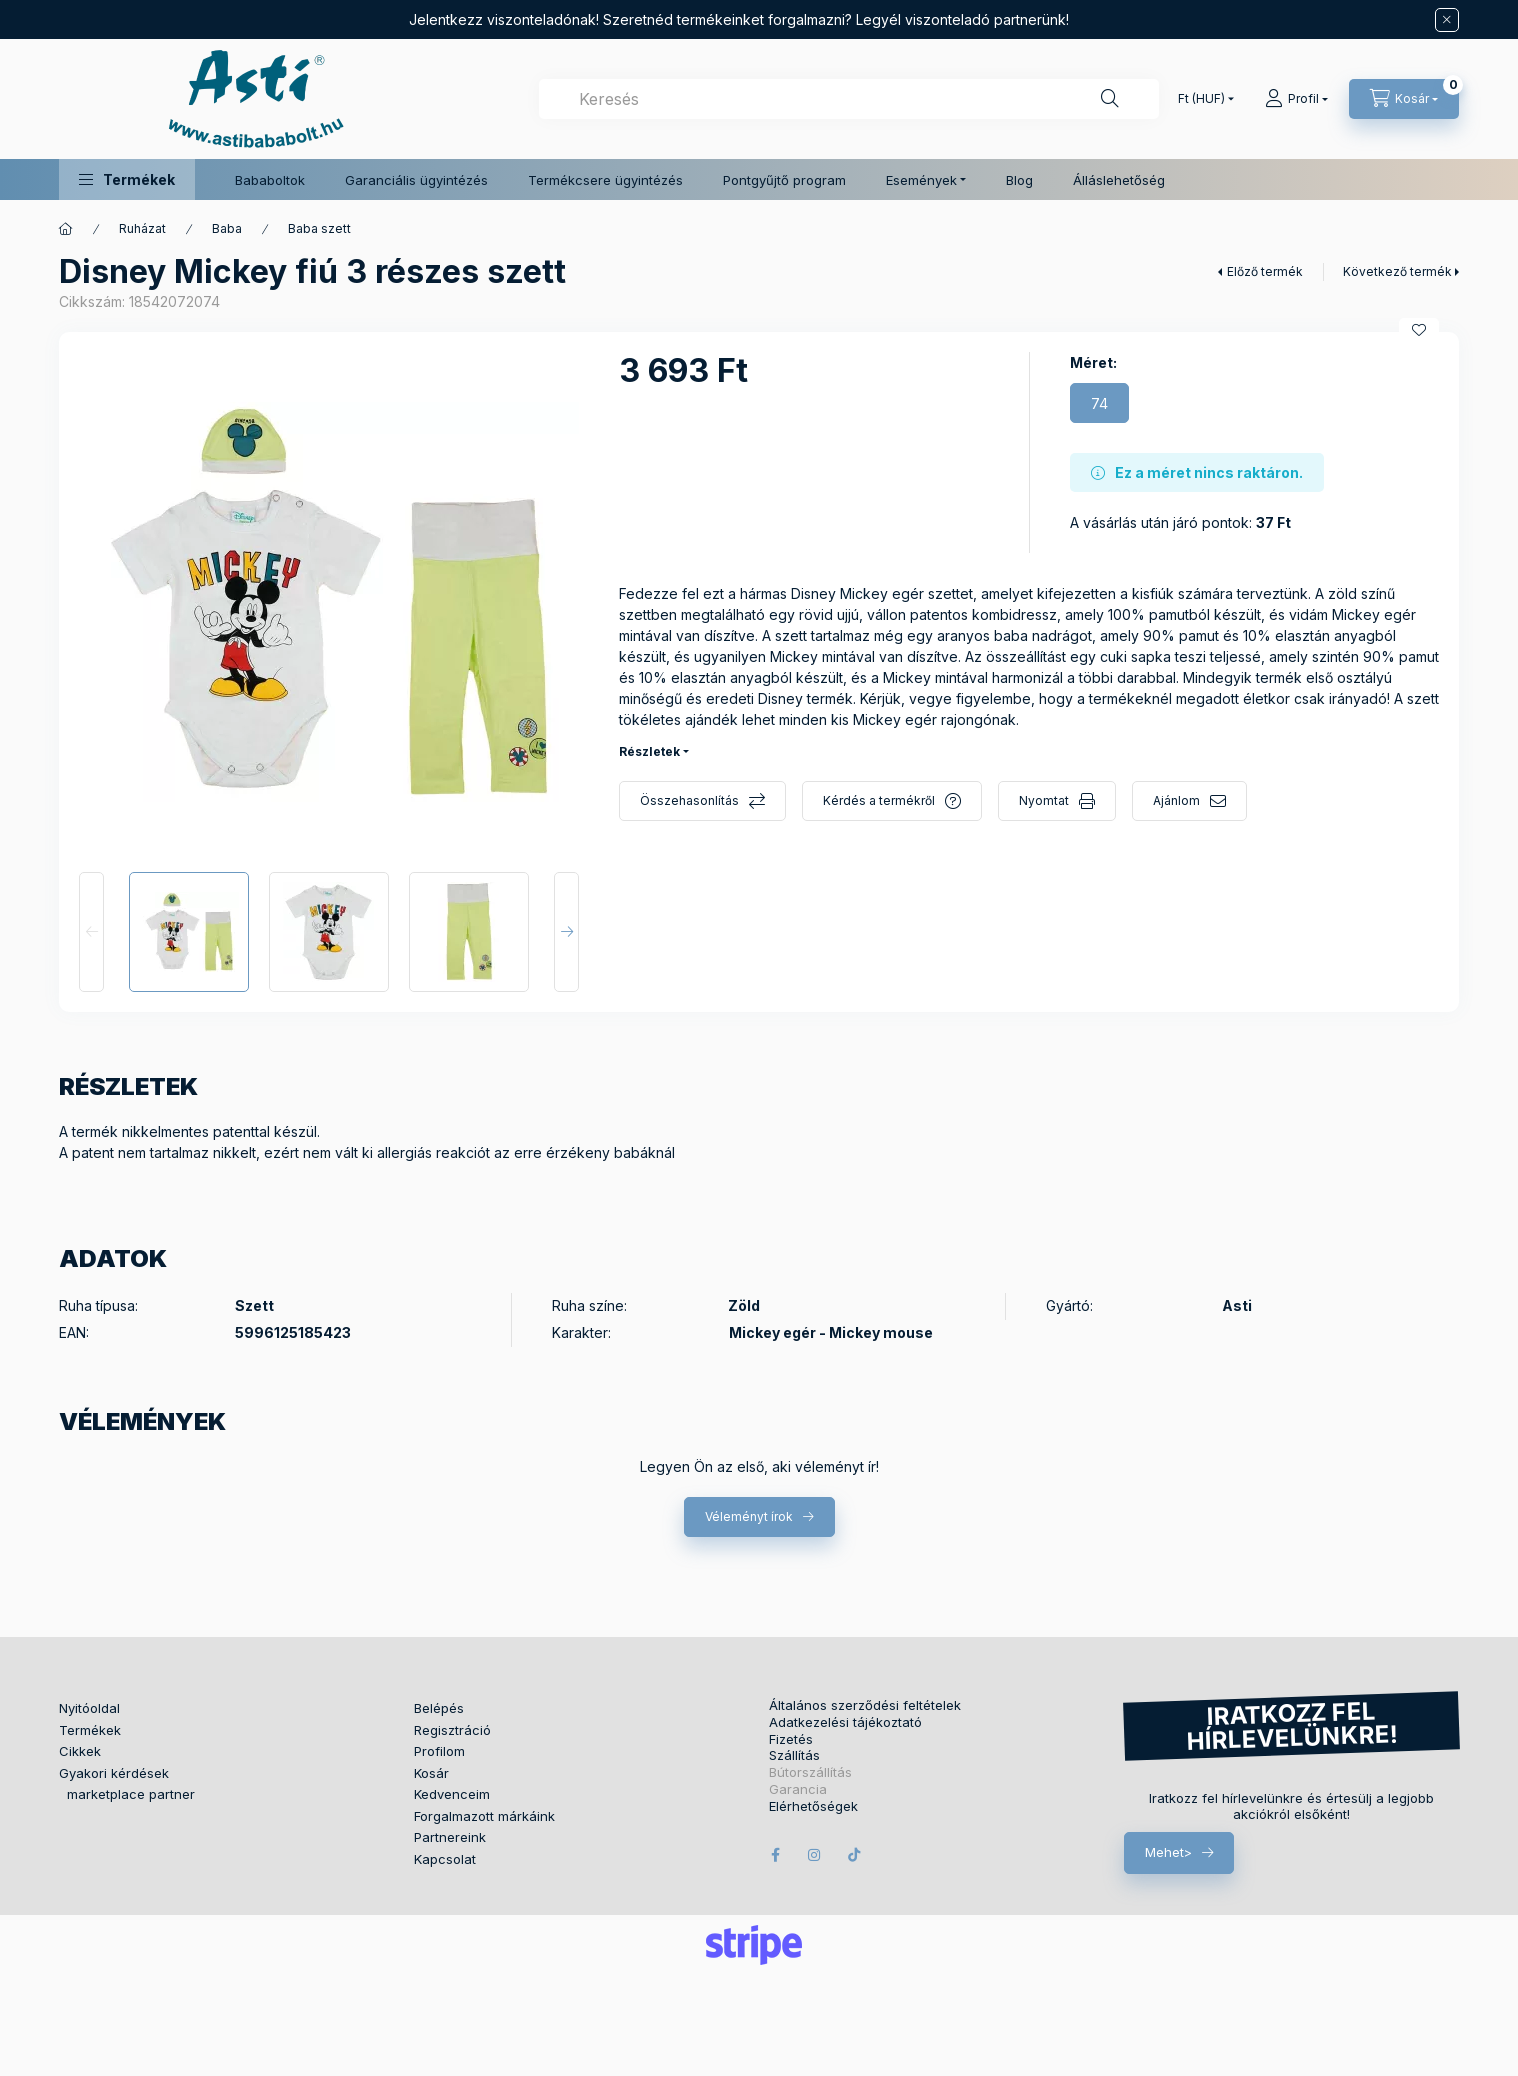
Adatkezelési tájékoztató (845, 1722)
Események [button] (921, 180)
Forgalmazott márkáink (484, 1816)
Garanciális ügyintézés (416, 180)
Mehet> (1168, 1852)
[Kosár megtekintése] (1404, 99)
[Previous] (91, 932)
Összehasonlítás (689, 800)
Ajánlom (1176, 800)
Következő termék (1397, 271)
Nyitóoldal (89, 1708)
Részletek (649, 751)
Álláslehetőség (1119, 180)
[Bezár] (1447, 20)
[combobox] (849, 99)
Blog (1019, 180)
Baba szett (319, 228)
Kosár (431, 1773)
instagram (815, 1855)
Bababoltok (270, 180)
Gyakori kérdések (114, 1773)
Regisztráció (452, 1730)
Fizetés (791, 1739)
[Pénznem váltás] (1201, 99)
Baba (227, 228)
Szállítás (794, 1755)
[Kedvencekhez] (1419, 330)
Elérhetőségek (813, 1806)
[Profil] (1296, 99)
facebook (775, 1855)
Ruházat (142, 228)
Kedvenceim (452, 1794)
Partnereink (450, 1837)
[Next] (566, 932)
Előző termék (1265, 271)
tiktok (855, 1855)
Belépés (439, 1708)
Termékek (90, 1730)
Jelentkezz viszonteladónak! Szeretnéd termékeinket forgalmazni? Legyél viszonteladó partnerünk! (739, 19)
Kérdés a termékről (879, 800)
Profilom (439, 1751)
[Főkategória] (66, 229)
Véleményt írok (749, 1516)
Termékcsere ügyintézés (605, 180)
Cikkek (80, 1751)
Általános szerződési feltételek (865, 1705)
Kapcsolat (445, 1859)
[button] (127, 179)
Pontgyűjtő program (784, 180)
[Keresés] (1110, 99)
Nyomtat (1044, 800)
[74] (1099, 403)
